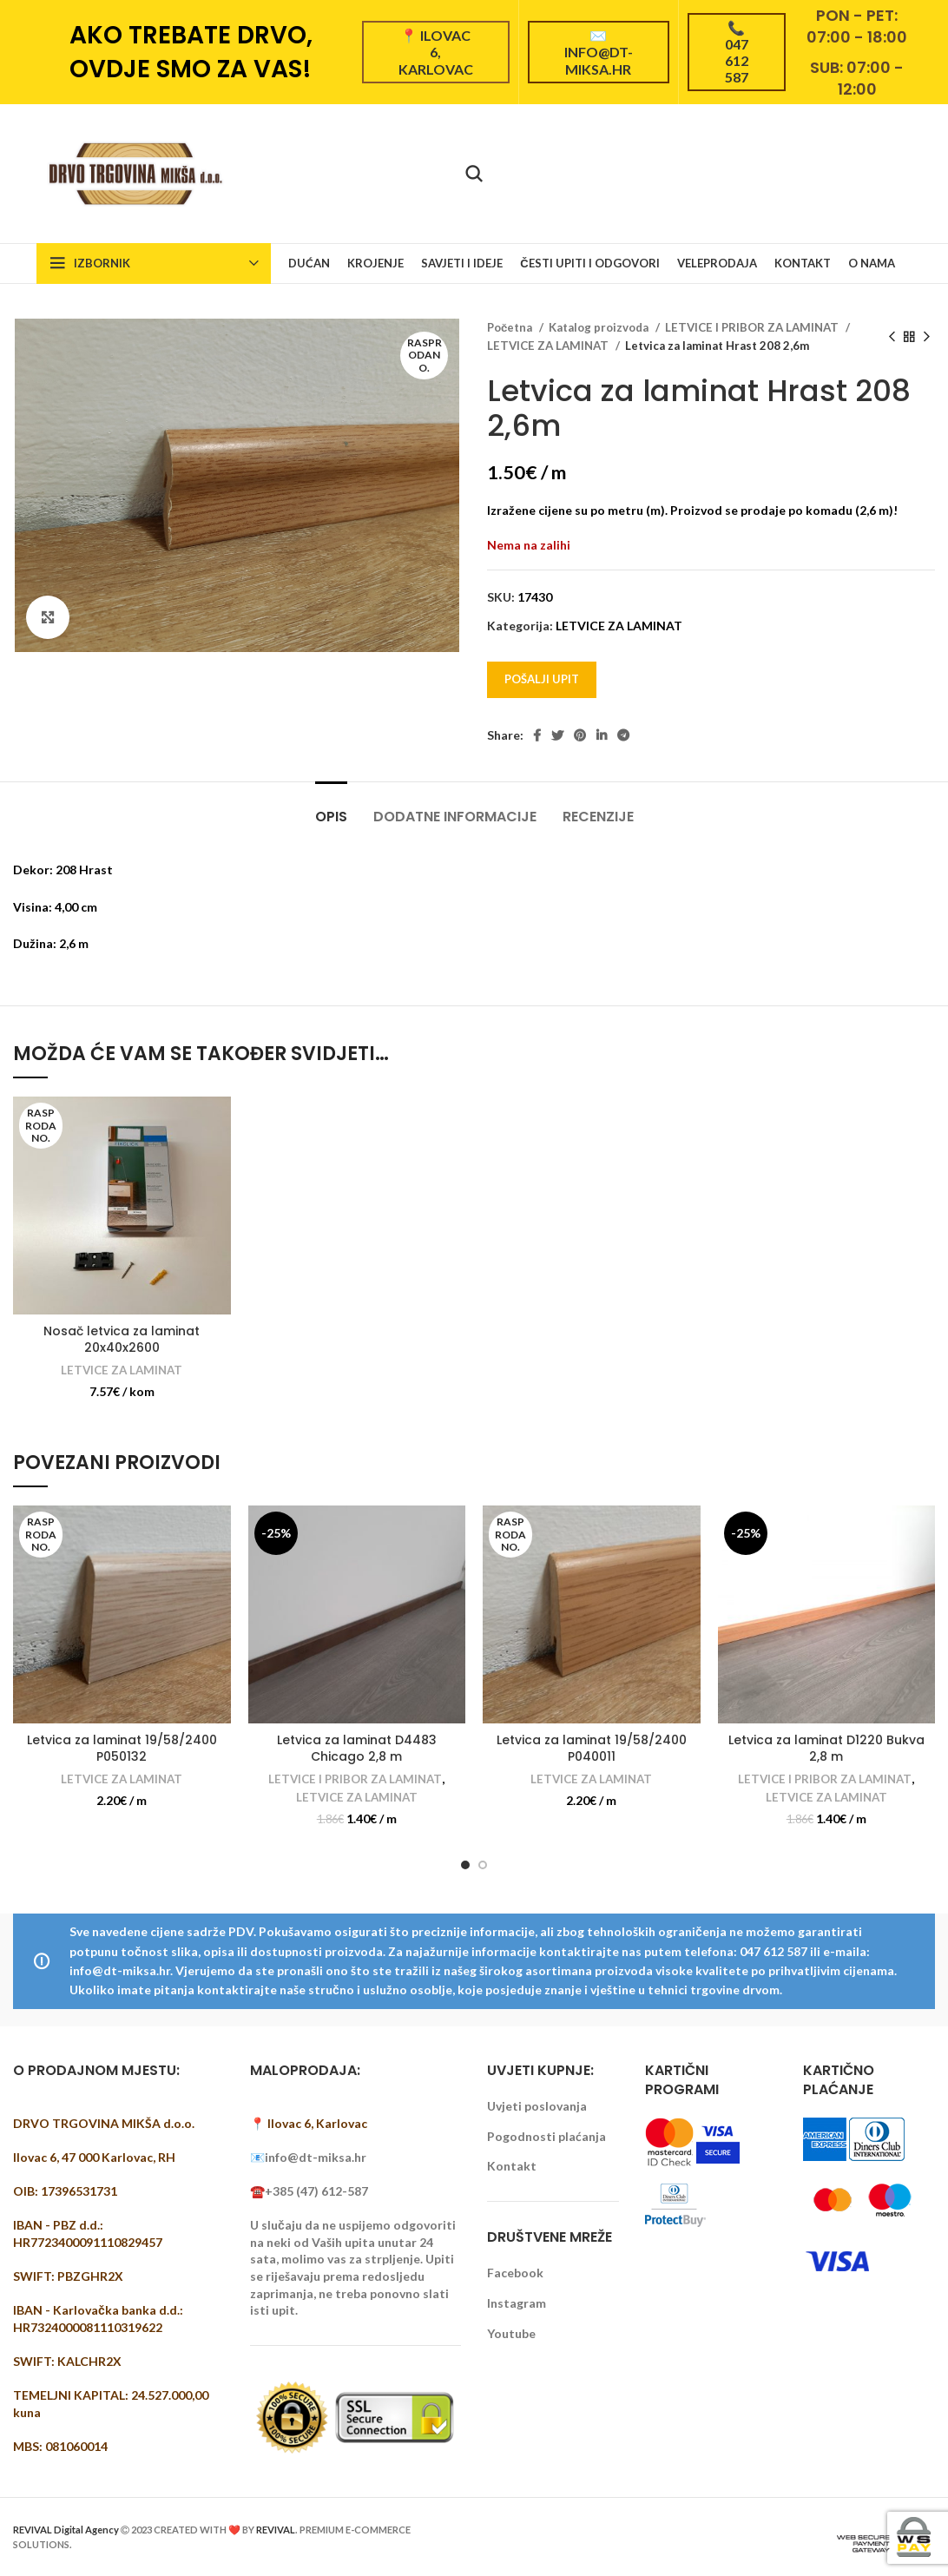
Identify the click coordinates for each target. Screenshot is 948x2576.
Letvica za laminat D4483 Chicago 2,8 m (357, 1748)
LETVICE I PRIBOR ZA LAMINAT (753, 327)
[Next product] (926, 337)
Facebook (515, 2272)
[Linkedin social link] (601, 735)
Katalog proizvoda (600, 327)
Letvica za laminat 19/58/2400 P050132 (122, 1748)
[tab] (331, 807)
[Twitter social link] (557, 735)
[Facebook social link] (537, 735)
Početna (511, 327)
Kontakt (512, 2165)
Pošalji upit (541, 679)
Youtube (511, 2333)
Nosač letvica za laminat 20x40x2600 (121, 1339)
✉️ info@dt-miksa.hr (598, 51)
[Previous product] (891, 337)
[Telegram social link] (623, 735)
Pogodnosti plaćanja (546, 2136)
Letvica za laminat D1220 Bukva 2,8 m (826, 1748)
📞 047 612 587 (736, 52)
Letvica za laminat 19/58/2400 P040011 (592, 1748)
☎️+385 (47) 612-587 (309, 2191)
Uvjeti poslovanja (537, 2105)
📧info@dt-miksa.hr (308, 2157)
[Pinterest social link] (580, 735)
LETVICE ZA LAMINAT (549, 345)
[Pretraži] (474, 173)
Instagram (516, 2303)
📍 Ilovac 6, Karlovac (435, 51)
